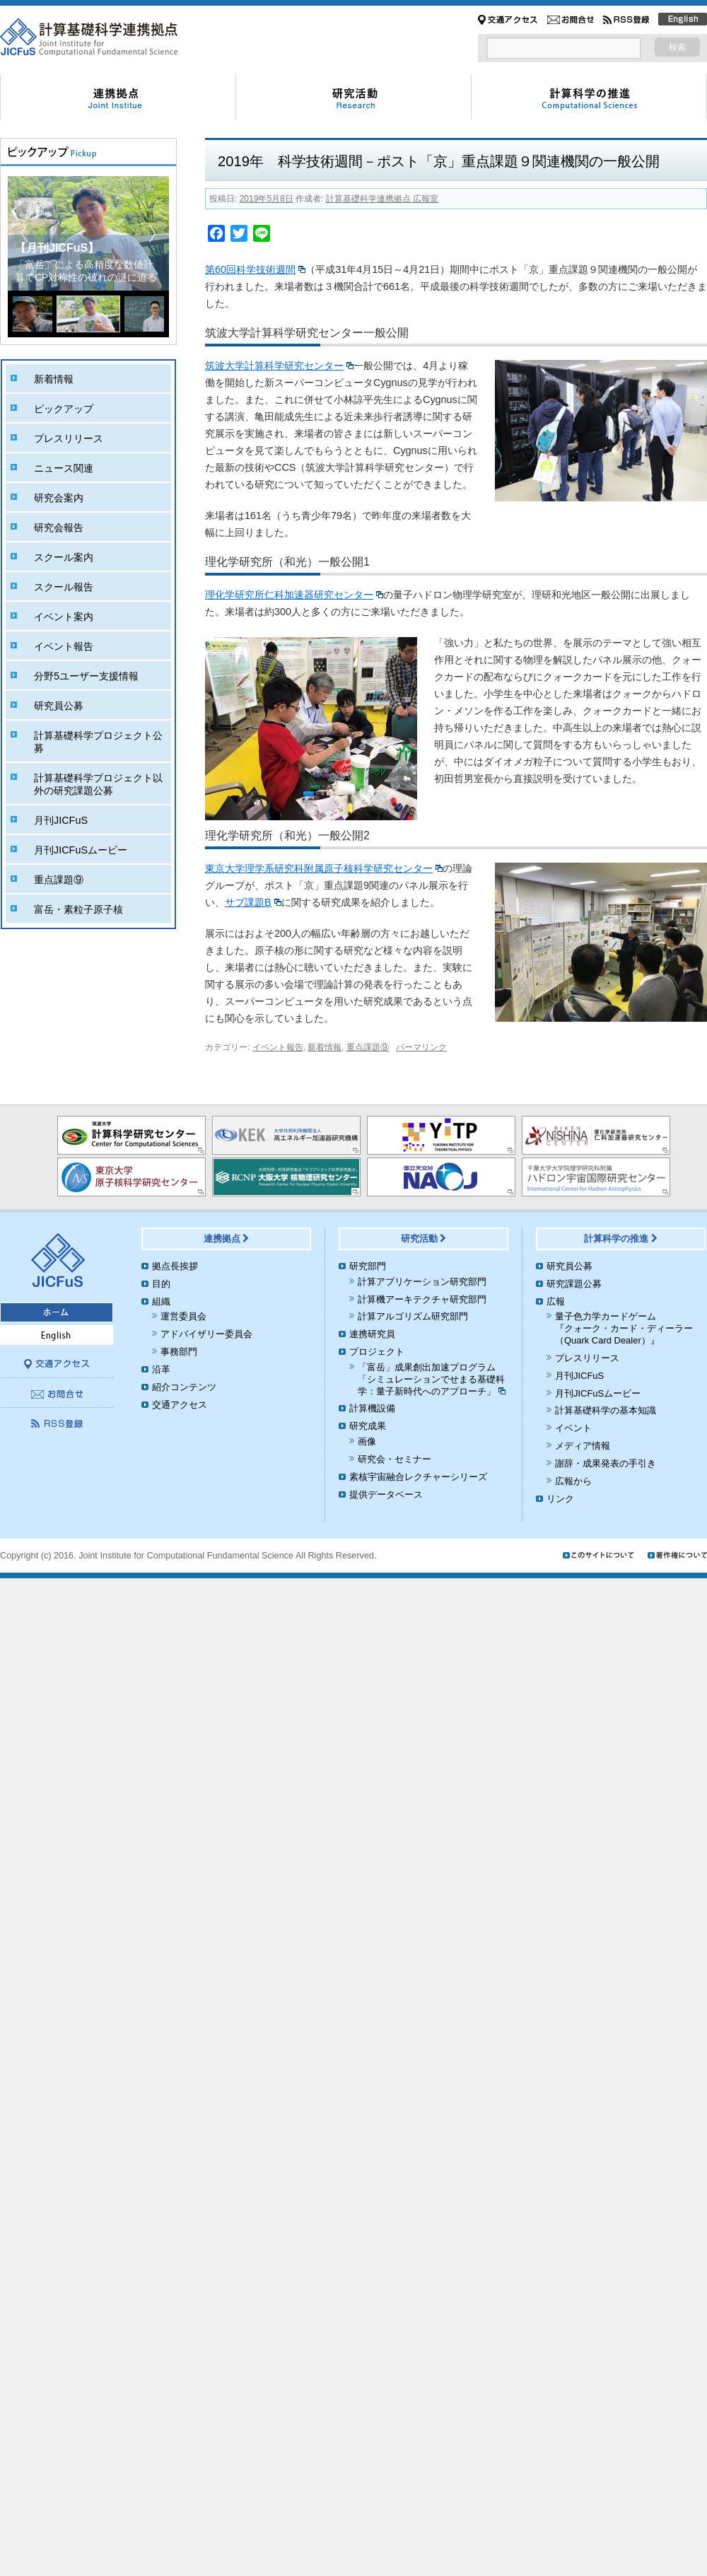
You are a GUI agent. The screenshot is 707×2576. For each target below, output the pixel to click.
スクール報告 (63, 587)
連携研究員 (372, 1334)
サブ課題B (253, 902)
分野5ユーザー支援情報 (86, 676)
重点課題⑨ (367, 1047)
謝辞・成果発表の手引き (605, 1463)
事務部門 (178, 1351)
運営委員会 (183, 1316)
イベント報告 (277, 1047)
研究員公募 (58, 705)
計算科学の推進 (621, 1238)
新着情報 (324, 1047)
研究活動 (424, 1238)
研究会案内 (58, 497)
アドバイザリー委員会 (206, 1334)
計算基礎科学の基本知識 (605, 1410)
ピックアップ (63, 408)
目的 (161, 1283)
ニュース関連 (63, 468)
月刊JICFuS (61, 820)
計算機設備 (372, 1408)
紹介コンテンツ (184, 1387)
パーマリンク (421, 1047)
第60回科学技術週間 (255, 269)
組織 (161, 1301)
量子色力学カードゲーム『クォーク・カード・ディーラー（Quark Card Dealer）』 (624, 1328)
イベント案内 (63, 616)
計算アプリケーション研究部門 (422, 1281)
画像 (367, 1441)
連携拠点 (227, 1238)
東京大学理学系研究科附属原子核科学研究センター (324, 868)
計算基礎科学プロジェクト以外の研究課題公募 (98, 784)
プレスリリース (68, 438)
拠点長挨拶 (175, 1266)
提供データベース (386, 1494)
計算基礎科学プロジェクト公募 (98, 742)
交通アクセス (179, 1404)
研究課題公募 (574, 1283)
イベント (573, 1428)
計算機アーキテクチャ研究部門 (422, 1299)
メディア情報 (582, 1445)
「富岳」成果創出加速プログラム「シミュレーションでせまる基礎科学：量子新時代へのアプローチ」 (432, 1379)
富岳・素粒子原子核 (78, 909)
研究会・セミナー (394, 1459)
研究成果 (367, 1426)
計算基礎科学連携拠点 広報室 (382, 199)
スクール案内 (63, 557)
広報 (556, 1301)
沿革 (161, 1369)
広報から (573, 1481)
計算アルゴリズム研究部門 (413, 1316)
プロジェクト (376, 1351)
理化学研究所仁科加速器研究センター (294, 594)
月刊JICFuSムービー (80, 850)
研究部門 (367, 1266)
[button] (152, 233)
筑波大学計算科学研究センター (279, 365)
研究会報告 (58, 527)
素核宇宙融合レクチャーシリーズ (418, 1476)
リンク (560, 1498)
